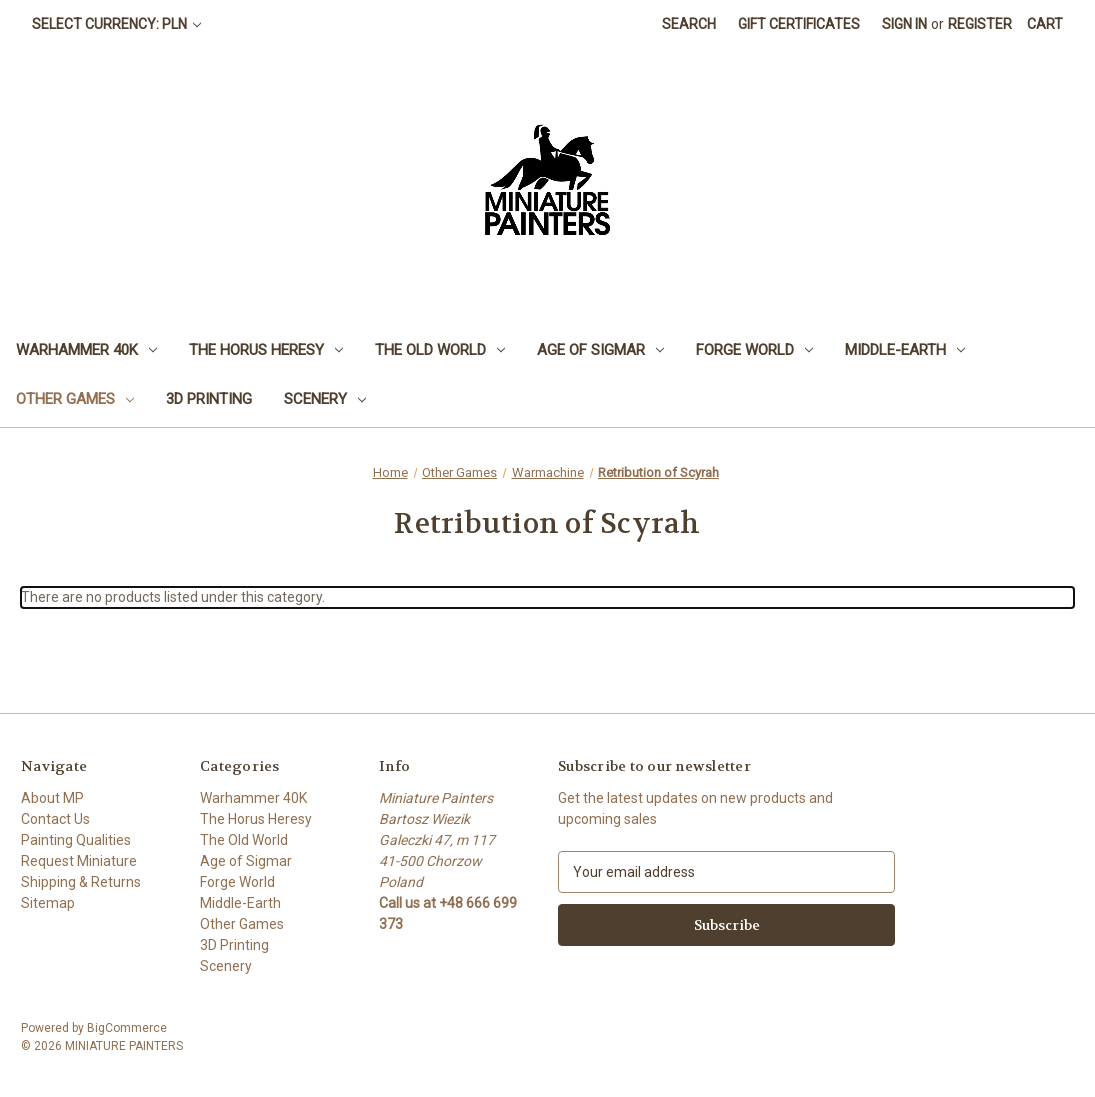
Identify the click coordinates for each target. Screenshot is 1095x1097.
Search (689, 24)
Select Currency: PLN (116, 24)
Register (980, 24)
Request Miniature (79, 861)
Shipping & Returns (81, 882)
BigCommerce (127, 1028)
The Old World (440, 350)
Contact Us (55, 819)
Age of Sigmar (600, 350)
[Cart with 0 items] (1045, 24)
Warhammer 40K (86, 350)
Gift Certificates (799, 24)
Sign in (904, 24)
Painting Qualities (76, 840)
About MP (52, 798)
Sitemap (48, 903)
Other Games (75, 399)
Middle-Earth (905, 350)
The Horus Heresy (266, 350)
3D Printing (209, 399)
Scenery (325, 399)
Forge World (754, 350)
